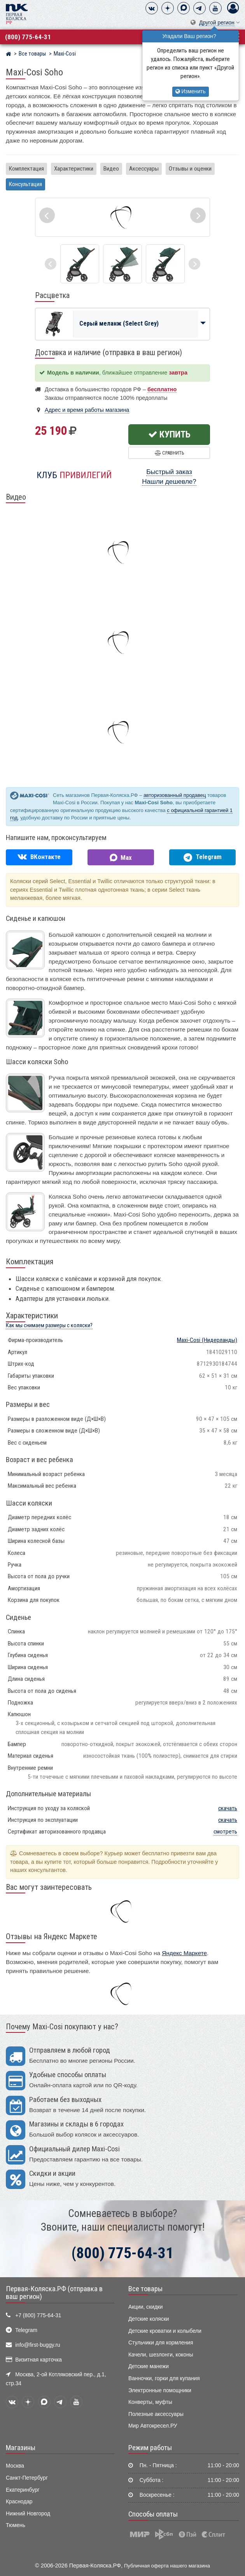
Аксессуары (144, 168)
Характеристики (73, 168)
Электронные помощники (159, 2390)
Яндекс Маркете (184, 1953)
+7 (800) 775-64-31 (38, 2315)
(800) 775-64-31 (28, 36)
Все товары (145, 2289)
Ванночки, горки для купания (164, 2378)
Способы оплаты (153, 2514)
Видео (111, 168)
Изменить (190, 91)
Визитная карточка (38, 2360)
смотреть (225, 1831)
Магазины (20, 2448)
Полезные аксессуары (156, 2414)
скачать (227, 1808)
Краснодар (19, 2502)
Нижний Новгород (28, 2514)
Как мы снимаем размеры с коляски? (49, 1325)
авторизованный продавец (175, 795)
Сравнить (169, 453)
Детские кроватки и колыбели (164, 2331)
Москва (15, 2466)
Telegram (26, 2330)
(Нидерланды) (207, 1340)
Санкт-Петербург (27, 2478)
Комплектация (26, 168)
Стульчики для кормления (160, 2343)
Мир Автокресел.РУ (152, 2426)
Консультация (25, 184)
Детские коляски (148, 2319)
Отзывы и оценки (190, 168)
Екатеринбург (23, 2490)
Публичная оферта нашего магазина (167, 2566)
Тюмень (15, 2525)
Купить (169, 434)
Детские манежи (148, 2366)
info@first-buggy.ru (37, 2345)
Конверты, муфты (150, 2402)
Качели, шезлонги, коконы (160, 2355)
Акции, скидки (145, 2307)
